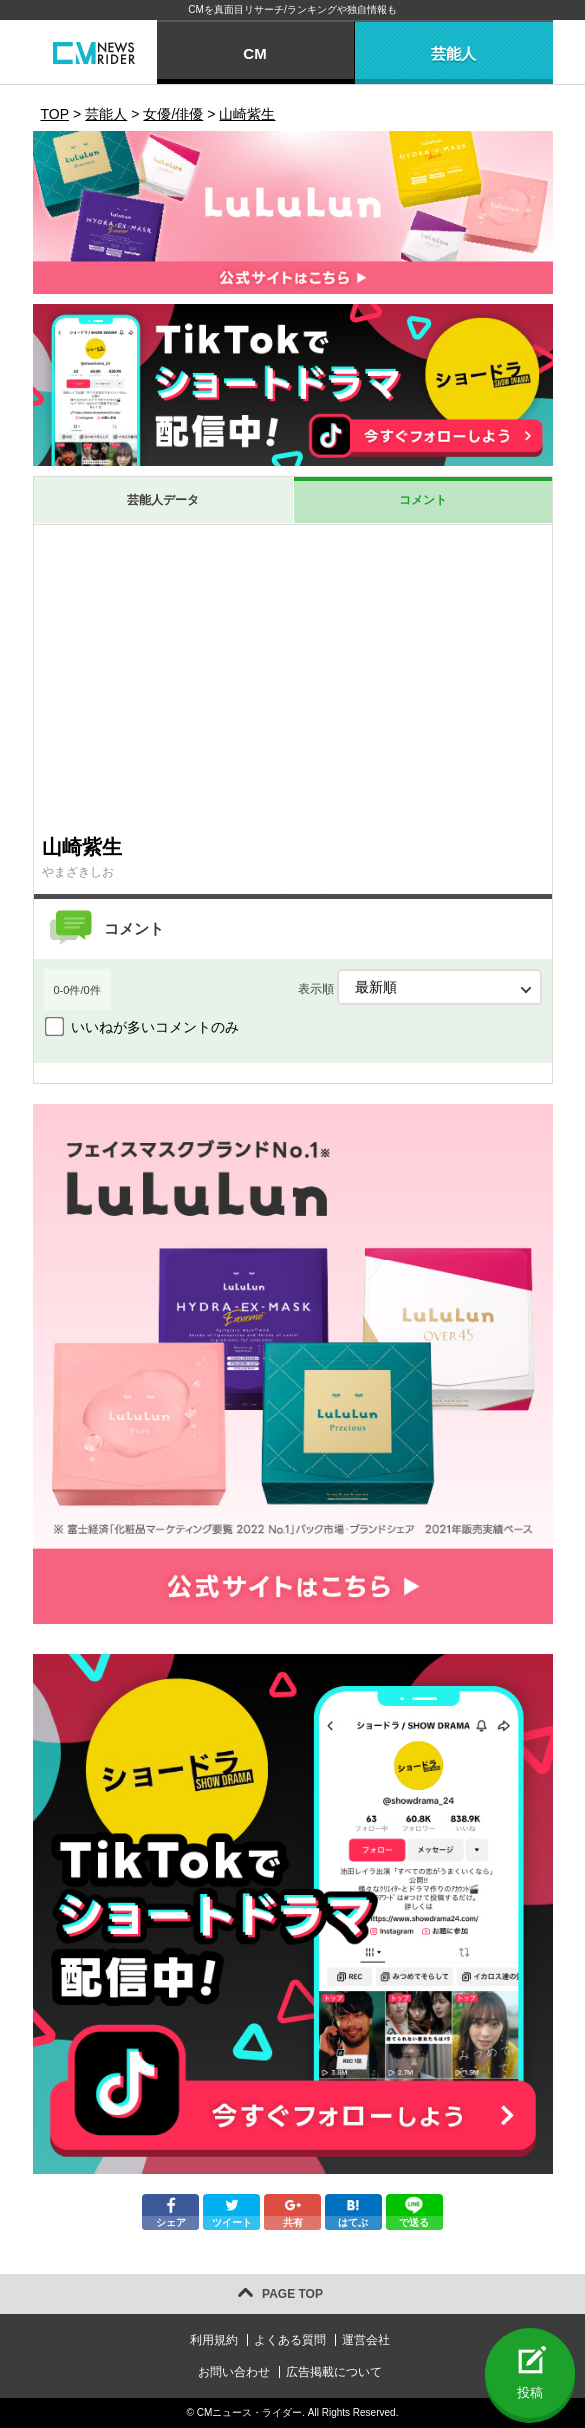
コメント (423, 500)
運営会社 (366, 2340)
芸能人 (453, 53)
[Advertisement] (293, 675)
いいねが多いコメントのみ (155, 1027)
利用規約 (214, 2340)
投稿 (530, 2392)
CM (254, 53)
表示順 (420, 987)
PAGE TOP (292, 2294)
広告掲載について (334, 2372)
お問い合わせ (234, 2372)
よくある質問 (290, 2340)
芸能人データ (163, 500)
